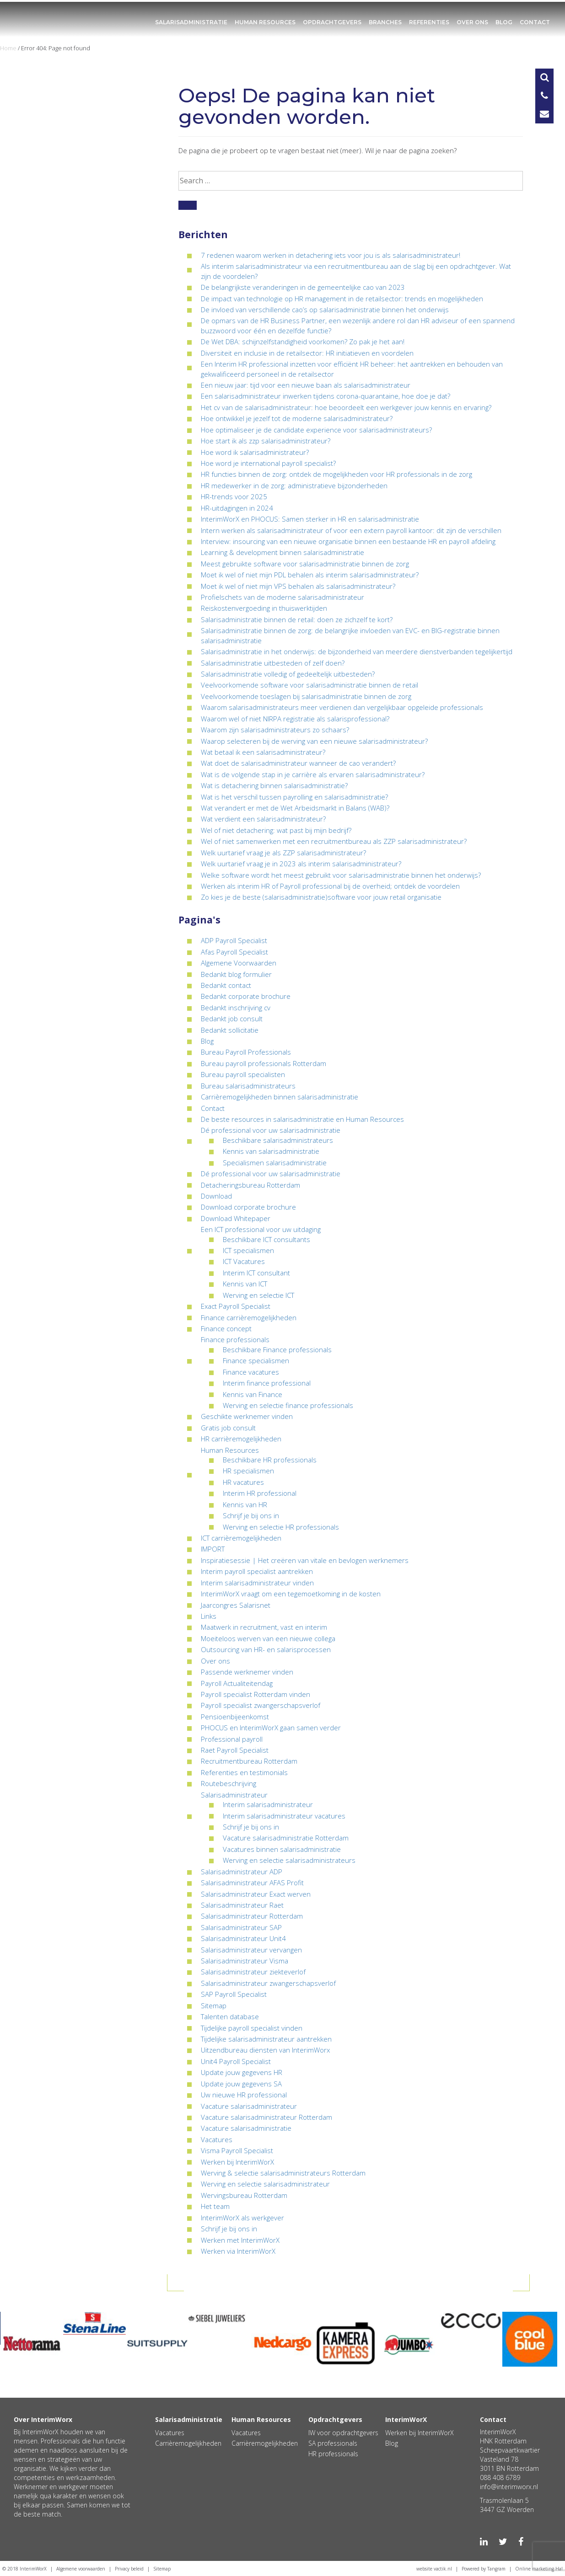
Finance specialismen (256, 1360)
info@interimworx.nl (509, 2486)
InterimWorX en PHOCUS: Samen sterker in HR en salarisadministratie (310, 518)
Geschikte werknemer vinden (247, 1416)
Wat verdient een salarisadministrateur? (263, 818)
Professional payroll (232, 1739)
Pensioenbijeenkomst (235, 1716)
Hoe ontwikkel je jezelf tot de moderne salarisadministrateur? (297, 418)
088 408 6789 (500, 2477)
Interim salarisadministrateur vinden (257, 1582)
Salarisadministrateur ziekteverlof (253, 1971)
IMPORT (213, 1548)
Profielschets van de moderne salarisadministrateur (282, 597)
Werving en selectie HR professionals (281, 1526)
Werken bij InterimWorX (237, 2161)
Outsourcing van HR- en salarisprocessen (266, 1649)
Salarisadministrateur (234, 1794)
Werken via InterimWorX (238, 2251)
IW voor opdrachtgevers (343, 2432)
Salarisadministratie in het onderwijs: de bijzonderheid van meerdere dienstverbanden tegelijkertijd (356, 651)
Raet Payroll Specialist (235, 1750)
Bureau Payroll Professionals (246, 1051)
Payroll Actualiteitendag (237, 1683)
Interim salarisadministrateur (268, 1804)
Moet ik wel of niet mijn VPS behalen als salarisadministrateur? (298, 586)
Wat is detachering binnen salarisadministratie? (274, 785)
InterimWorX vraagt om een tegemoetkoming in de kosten (291, 1593)
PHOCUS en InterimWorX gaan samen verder (271, 1727)
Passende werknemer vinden (247, 1671)
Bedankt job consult (232, 1018)
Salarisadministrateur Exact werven (256, 1894)
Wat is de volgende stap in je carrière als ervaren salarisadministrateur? (313, 774)
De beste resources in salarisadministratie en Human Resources (302, 1119)
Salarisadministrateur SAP (241, 1927)
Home (8, 48)
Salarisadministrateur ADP (241, 1871)
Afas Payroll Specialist (234, 951)
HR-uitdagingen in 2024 (237, 507)
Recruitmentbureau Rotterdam (249, 1760)
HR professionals (333, 2453)
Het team (215, 2206)
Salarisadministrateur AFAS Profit (252, 1882)
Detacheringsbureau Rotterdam (250, 1184)
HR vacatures (243, 1482)
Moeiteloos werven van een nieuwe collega (268, 1638)
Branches (385, 22)
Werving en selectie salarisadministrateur (265, 2183)
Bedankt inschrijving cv (235, 1007)
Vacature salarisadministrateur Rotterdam (266, 2117)
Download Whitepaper (235, 1218)
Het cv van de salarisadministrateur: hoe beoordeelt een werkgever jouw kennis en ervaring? (346, 407)
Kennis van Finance (252, 1394)
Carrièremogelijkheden (188, 2443)
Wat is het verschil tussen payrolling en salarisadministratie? (294, 796)
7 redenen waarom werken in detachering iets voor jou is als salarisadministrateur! (330, 255)
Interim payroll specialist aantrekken (257, 1571)
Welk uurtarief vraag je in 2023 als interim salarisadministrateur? (301, 863)
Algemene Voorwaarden (238, 962)
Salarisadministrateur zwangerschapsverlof (268, 1983)
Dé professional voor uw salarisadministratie (270, 1130)
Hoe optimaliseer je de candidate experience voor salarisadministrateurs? (316, 429)
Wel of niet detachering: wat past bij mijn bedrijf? (276, 830)
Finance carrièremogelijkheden (248, 1317)
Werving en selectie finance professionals (288, 1405)
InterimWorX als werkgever (242, 2217)
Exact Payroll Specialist (235, 1306)
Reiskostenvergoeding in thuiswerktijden (264, 608)
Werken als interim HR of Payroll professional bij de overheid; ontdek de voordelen (330, 886)
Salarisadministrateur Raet (242, 1904)
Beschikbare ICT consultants (266, 1239)
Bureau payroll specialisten (243, 1074)
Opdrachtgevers (332, 22)
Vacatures (216, 2139)
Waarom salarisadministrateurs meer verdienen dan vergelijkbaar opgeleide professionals (342, 707)
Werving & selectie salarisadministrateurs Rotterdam (283, 2172)
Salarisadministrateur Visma (244, 1960)
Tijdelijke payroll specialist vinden (251, 2027)
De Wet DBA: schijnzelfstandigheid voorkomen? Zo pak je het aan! (302, 341)
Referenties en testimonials (244, 1772)
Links (208, 1616)
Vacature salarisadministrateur (249, 2106)
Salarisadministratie (191, 22)
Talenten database (230, 2016)
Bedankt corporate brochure (246, 996)
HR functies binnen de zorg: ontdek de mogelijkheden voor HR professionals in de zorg (336, 474)
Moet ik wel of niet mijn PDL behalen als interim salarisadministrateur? (310, 574)
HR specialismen (248, 1470)
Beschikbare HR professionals (270, 1459)
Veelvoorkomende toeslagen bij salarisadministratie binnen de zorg (306, 696)
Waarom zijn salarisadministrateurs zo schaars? (275, 729)
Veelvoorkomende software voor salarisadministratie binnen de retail (309, 684)
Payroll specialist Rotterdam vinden (255, 1694)
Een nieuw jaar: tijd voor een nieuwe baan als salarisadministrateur (305, 384)
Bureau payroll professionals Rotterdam (263, 1063)
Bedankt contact (226, 985)
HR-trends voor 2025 (234, 496)
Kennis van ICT (245, 1283)
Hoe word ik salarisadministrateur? (255, 452)
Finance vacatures (251, 1371)
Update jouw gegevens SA (241, 2083)
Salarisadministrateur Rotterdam (252, 1915)
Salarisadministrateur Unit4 (243, 1938)
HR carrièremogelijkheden (241, 1438)
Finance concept (226, 1328)
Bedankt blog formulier (236, 974)
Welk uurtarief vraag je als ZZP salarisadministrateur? (283, 852)
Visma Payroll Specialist (237, 2150)
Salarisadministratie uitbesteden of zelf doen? (272, 662)
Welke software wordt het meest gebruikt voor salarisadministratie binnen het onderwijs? (341, 875)
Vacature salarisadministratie (246, 2128)
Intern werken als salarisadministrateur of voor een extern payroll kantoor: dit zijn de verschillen (351, 530)
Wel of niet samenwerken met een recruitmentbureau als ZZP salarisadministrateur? (334, 841)
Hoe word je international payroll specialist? (268, 463)
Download (216, 1195)
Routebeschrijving (228, 1783)
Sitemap (213, 2005)
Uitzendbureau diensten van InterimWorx (265, 2049)
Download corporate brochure (248, 1206)
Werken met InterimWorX (240, 2240)
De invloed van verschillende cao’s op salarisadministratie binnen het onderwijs (325, 309)
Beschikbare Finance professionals (277, 1349)
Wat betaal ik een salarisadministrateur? (263, 752)
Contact (535, 22)
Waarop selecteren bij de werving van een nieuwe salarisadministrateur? (314, 741)
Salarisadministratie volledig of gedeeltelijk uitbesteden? (288, 673)
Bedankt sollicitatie (229, 1030)
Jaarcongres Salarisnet (235, 1605)
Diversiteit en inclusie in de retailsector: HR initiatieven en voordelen (307, 352)
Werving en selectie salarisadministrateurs (289, 1860)
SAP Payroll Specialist (234, 1994)
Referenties (429, 22)
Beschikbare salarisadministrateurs (278, 1140)
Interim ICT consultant (256, 1272)
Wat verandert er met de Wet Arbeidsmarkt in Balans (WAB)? (295, 807)
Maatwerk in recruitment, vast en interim (264, 1627)
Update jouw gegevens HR (241, 2072)
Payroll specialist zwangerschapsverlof (260, 1705)
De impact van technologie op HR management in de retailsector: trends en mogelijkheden (342, 298)
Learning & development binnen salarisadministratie (282, 552)
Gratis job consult (228, 1427)
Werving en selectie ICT (258, 1295)
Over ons (472, 22)
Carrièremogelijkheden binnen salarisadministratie (279, 1096)
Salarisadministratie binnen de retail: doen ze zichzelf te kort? (297, 619)
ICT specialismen (248, 1250)
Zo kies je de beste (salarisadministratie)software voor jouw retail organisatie (321, 896)
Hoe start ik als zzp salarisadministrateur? (265, 440)
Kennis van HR (245, 1504)
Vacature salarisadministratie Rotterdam (286, 1837)
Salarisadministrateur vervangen (251, 1949)
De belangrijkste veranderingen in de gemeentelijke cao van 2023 (303, 287)
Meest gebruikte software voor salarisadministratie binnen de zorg (305, 563)
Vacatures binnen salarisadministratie (282, 1849)
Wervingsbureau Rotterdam (244, 2195)
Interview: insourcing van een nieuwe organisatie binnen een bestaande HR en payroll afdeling (348, 541)
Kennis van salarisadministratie (271, 1151)
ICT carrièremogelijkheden (241, 1537)
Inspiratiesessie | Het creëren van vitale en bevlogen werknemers (305, 1560)
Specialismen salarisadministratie (275, 1162)
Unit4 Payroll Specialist (236, 2061)
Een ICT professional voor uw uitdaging (261, 1229)
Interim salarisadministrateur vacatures (284, 1815)
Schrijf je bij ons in (251, 1515)
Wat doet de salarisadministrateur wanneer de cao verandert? (298, 763)
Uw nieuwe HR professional (244, 2094)
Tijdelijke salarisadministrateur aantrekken (266, 2038)
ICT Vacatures (244, 1261)
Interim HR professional (259, 1493)
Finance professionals (235, 1339)
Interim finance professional (267, 1382)
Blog (503, 22)
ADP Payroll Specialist (234, 940)
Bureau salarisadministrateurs (248, 1085)
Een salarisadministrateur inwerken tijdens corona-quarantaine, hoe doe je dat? (325, 395)
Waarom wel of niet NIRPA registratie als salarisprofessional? (295, 718)
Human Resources (265, 22)
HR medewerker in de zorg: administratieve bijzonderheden (294, 485)
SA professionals (332, 2443)
